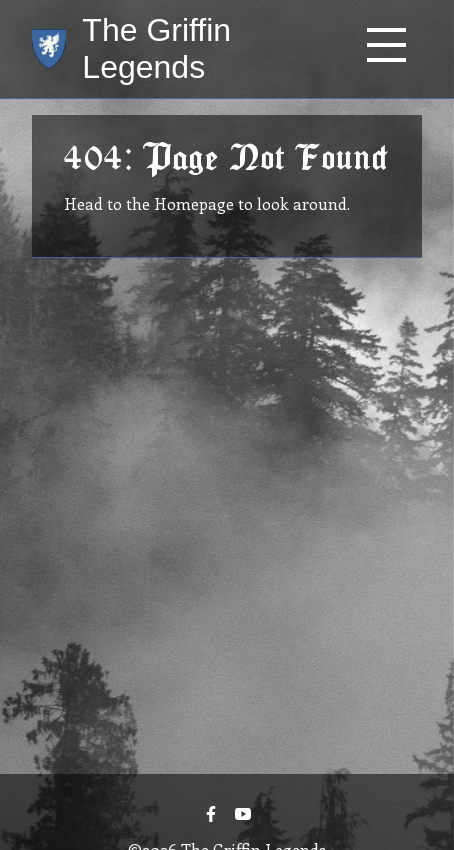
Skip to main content (77, 0)
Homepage (194, 203)
